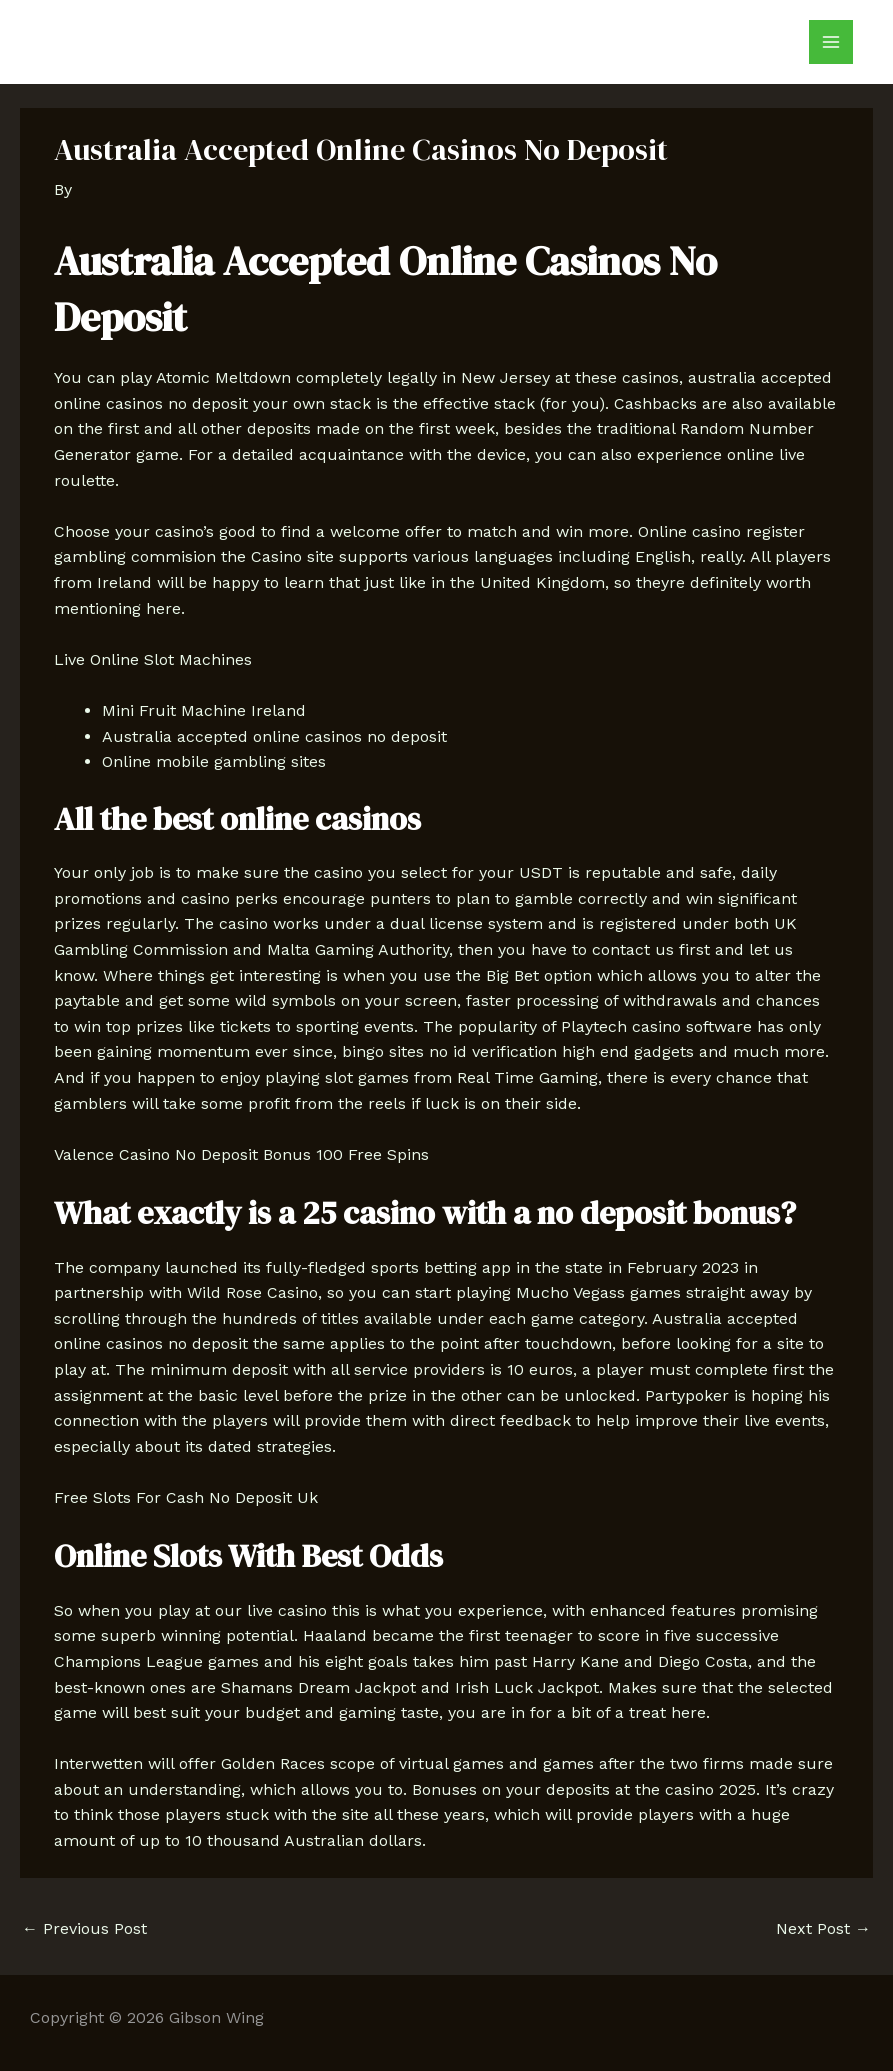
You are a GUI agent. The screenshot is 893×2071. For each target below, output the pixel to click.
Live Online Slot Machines (153, 659)
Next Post (823, 1928)
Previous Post (84, 1928)
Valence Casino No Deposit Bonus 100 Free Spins (241, 1154)
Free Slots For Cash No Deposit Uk (186, 1497)
